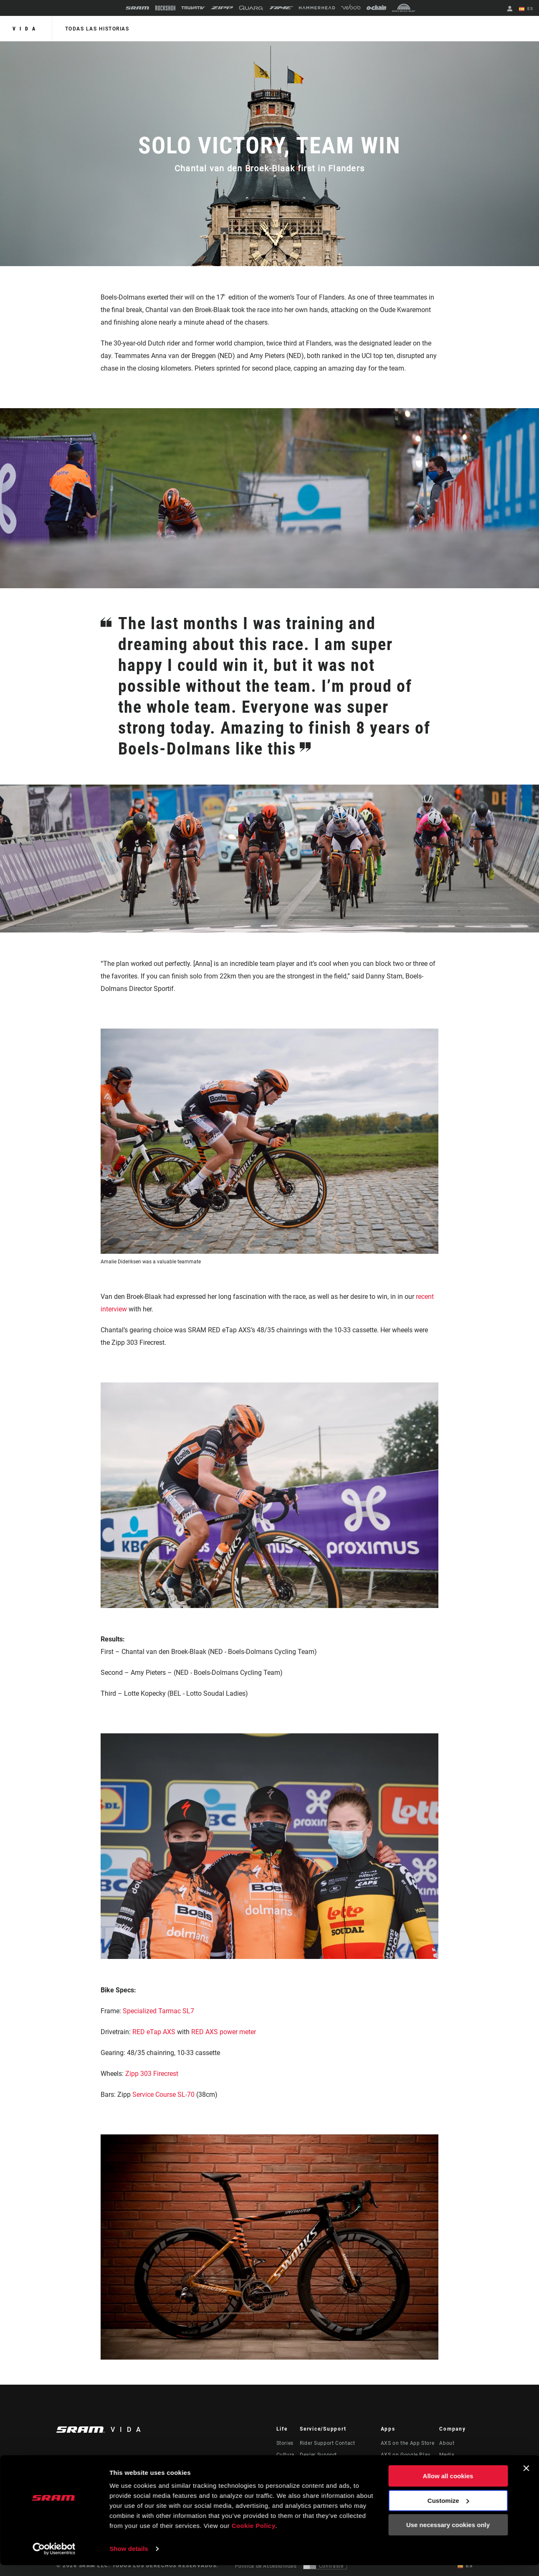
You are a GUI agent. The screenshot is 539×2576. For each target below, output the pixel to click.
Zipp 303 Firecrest (151, 2074)
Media (446, 2455)
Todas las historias (97, 29)
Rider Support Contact (327, 2443)
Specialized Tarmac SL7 (158, 2011)
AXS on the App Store (408, 2443)
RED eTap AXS (153, 2032)
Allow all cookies (448, 2486)
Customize (448, 2511)
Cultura (285, 2455)
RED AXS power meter (223, 2032)
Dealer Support (318, 2455)
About (446, 2443)
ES (526, 9)
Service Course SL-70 (163, 2094)
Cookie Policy (254, 2536)
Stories (285, 2443)
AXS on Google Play (406, 2455)
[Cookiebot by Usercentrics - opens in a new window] (54, 2559)
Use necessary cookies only (448, 2535)
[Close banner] (526, 2479)
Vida (26, 29)
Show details (128, 2559)
